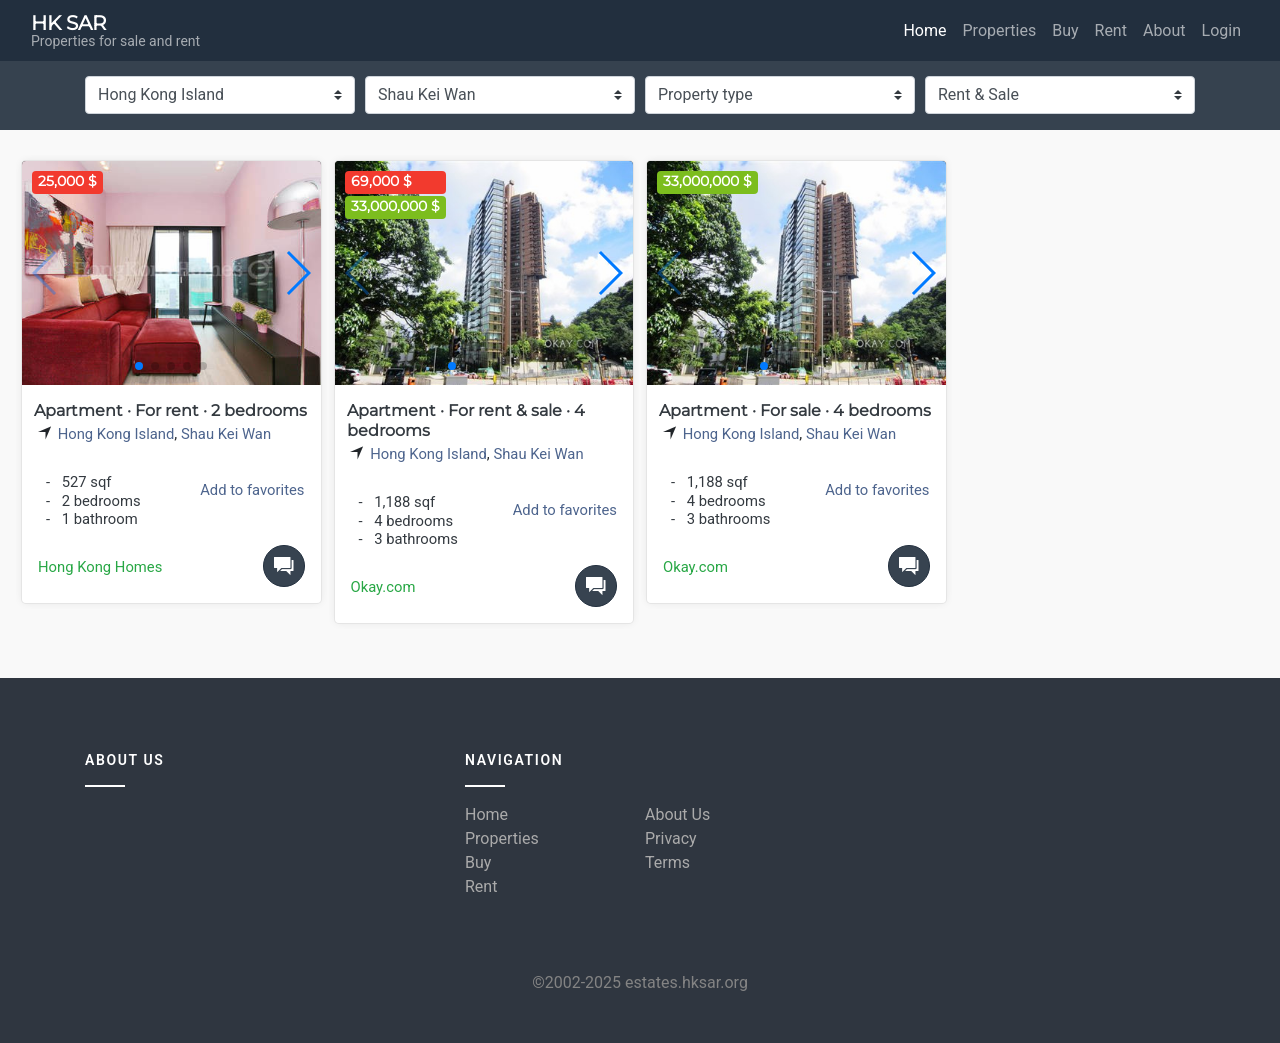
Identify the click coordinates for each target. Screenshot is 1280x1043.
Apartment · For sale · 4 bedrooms (795, 410)
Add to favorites (252, 490)
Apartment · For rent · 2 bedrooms (170, 410)
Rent (1111, 30)
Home (924, 30)
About (1164, 30)
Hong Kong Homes (100, 567)
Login (1221, 30)
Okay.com (383, 587)
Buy (1065, 30)
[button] (297, 273)
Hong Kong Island (116, 434)
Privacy (671, 838)
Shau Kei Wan (226, 434)
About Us (677, 814)
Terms (667, 862)
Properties (1000, 30)
